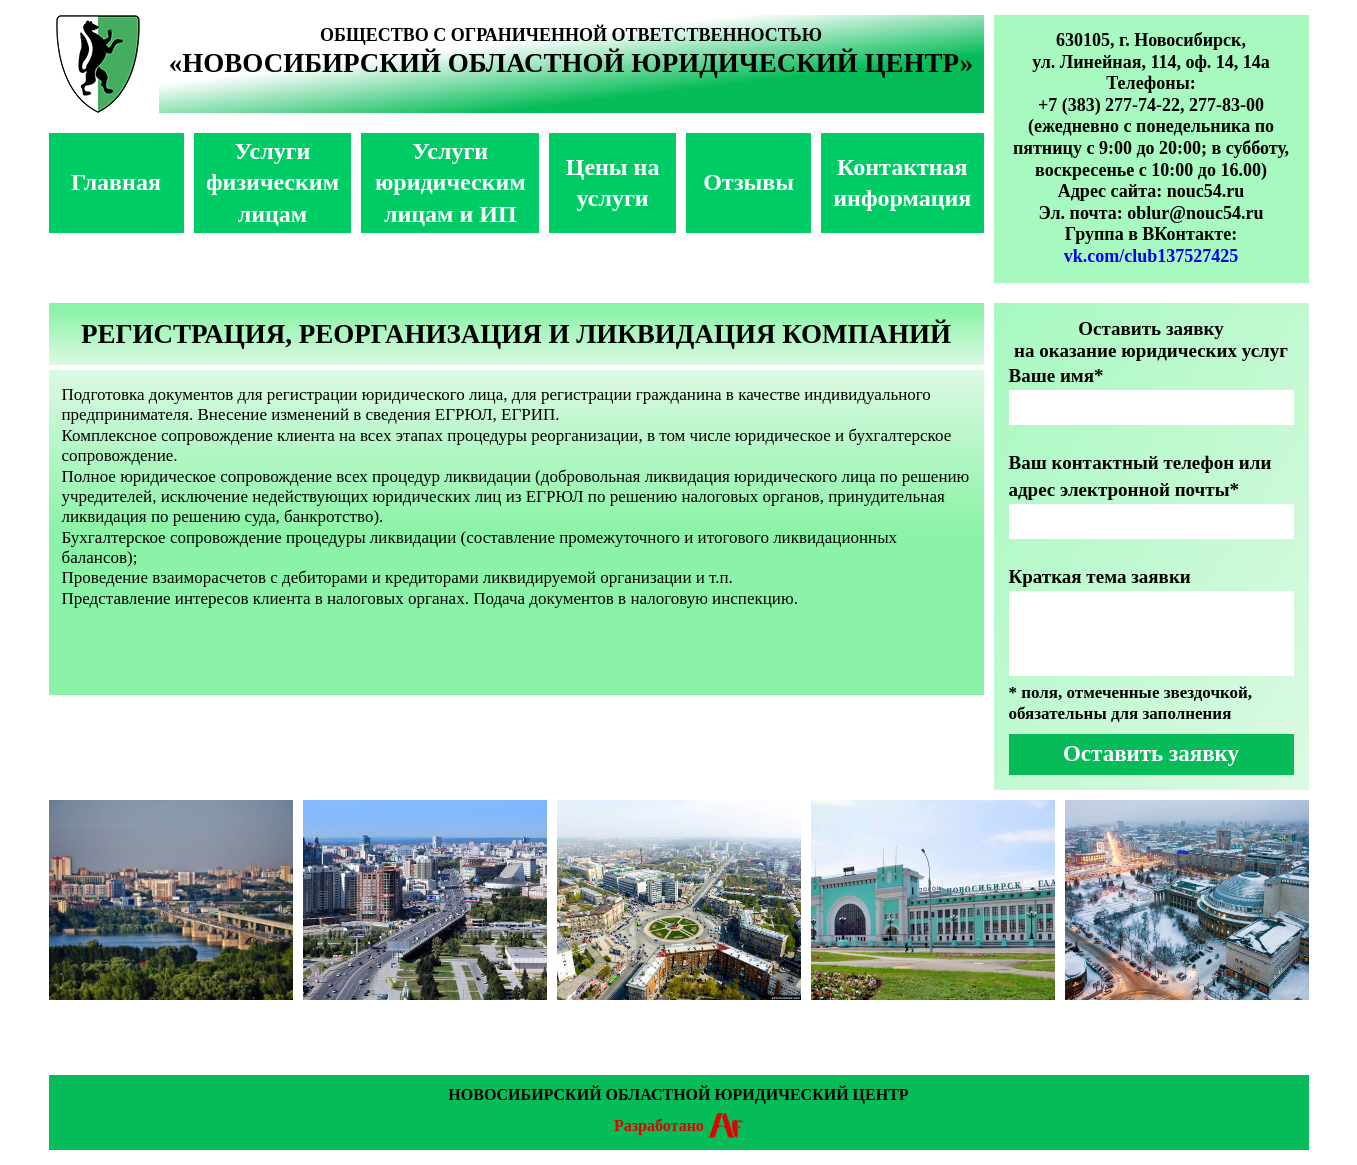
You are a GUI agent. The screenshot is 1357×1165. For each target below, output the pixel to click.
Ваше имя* (1056, 375)
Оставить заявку (1151, 753)
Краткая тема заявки (1100, 576)
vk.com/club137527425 (1151, 256)
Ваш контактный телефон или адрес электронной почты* (1140, 476)
